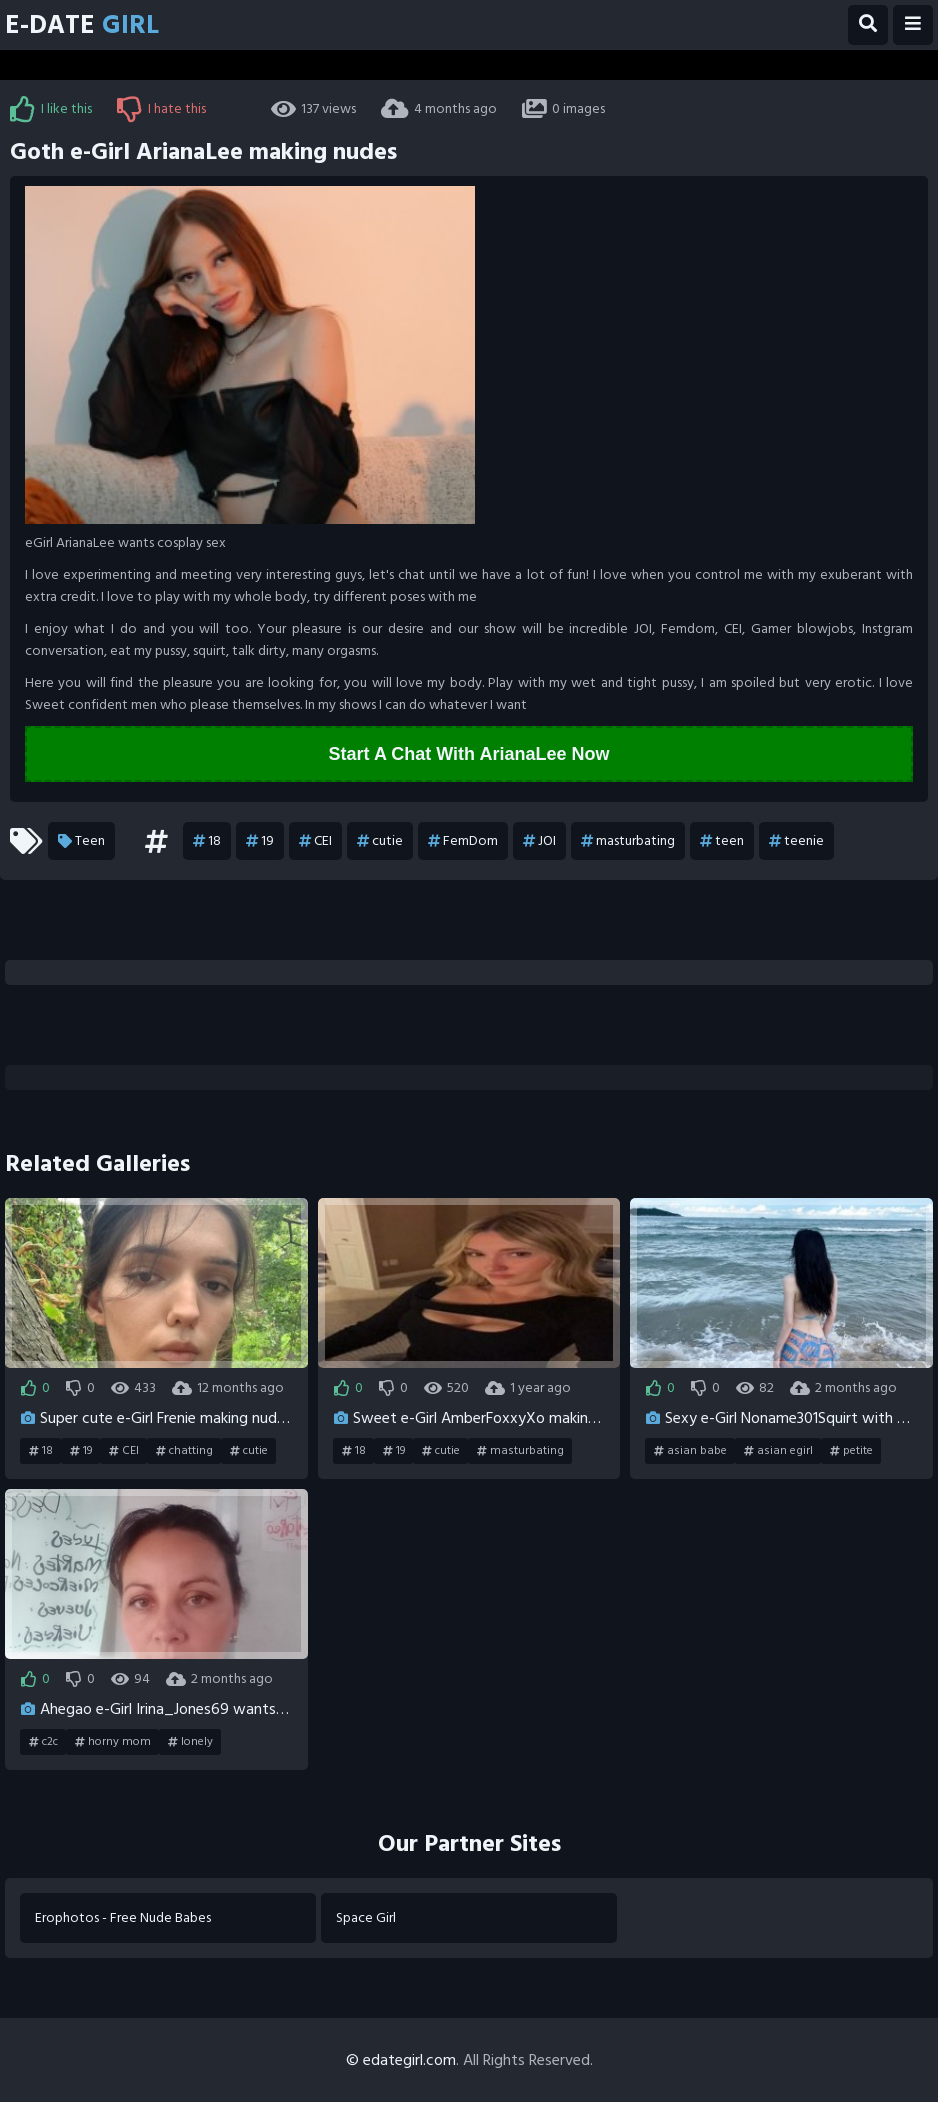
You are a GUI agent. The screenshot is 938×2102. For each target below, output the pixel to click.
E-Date (82, 25)
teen (722, 841)
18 (207, 841)
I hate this (161, 109)
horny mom (113, 1742)
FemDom (463, 841)
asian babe (690, 1451)
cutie (380, 841)
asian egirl (778, 1451)
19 (260, 841)
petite (851, 1451)
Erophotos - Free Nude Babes (123, 1917)
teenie (796, 841)
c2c (43, 1742)
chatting (184, 1451)
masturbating (628, 841)
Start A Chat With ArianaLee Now (469, 754)
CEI (315, 841)
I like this (51, 109)
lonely (190, 1742)
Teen (81, 841)
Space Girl (366, 1917)
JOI (539, 841)
